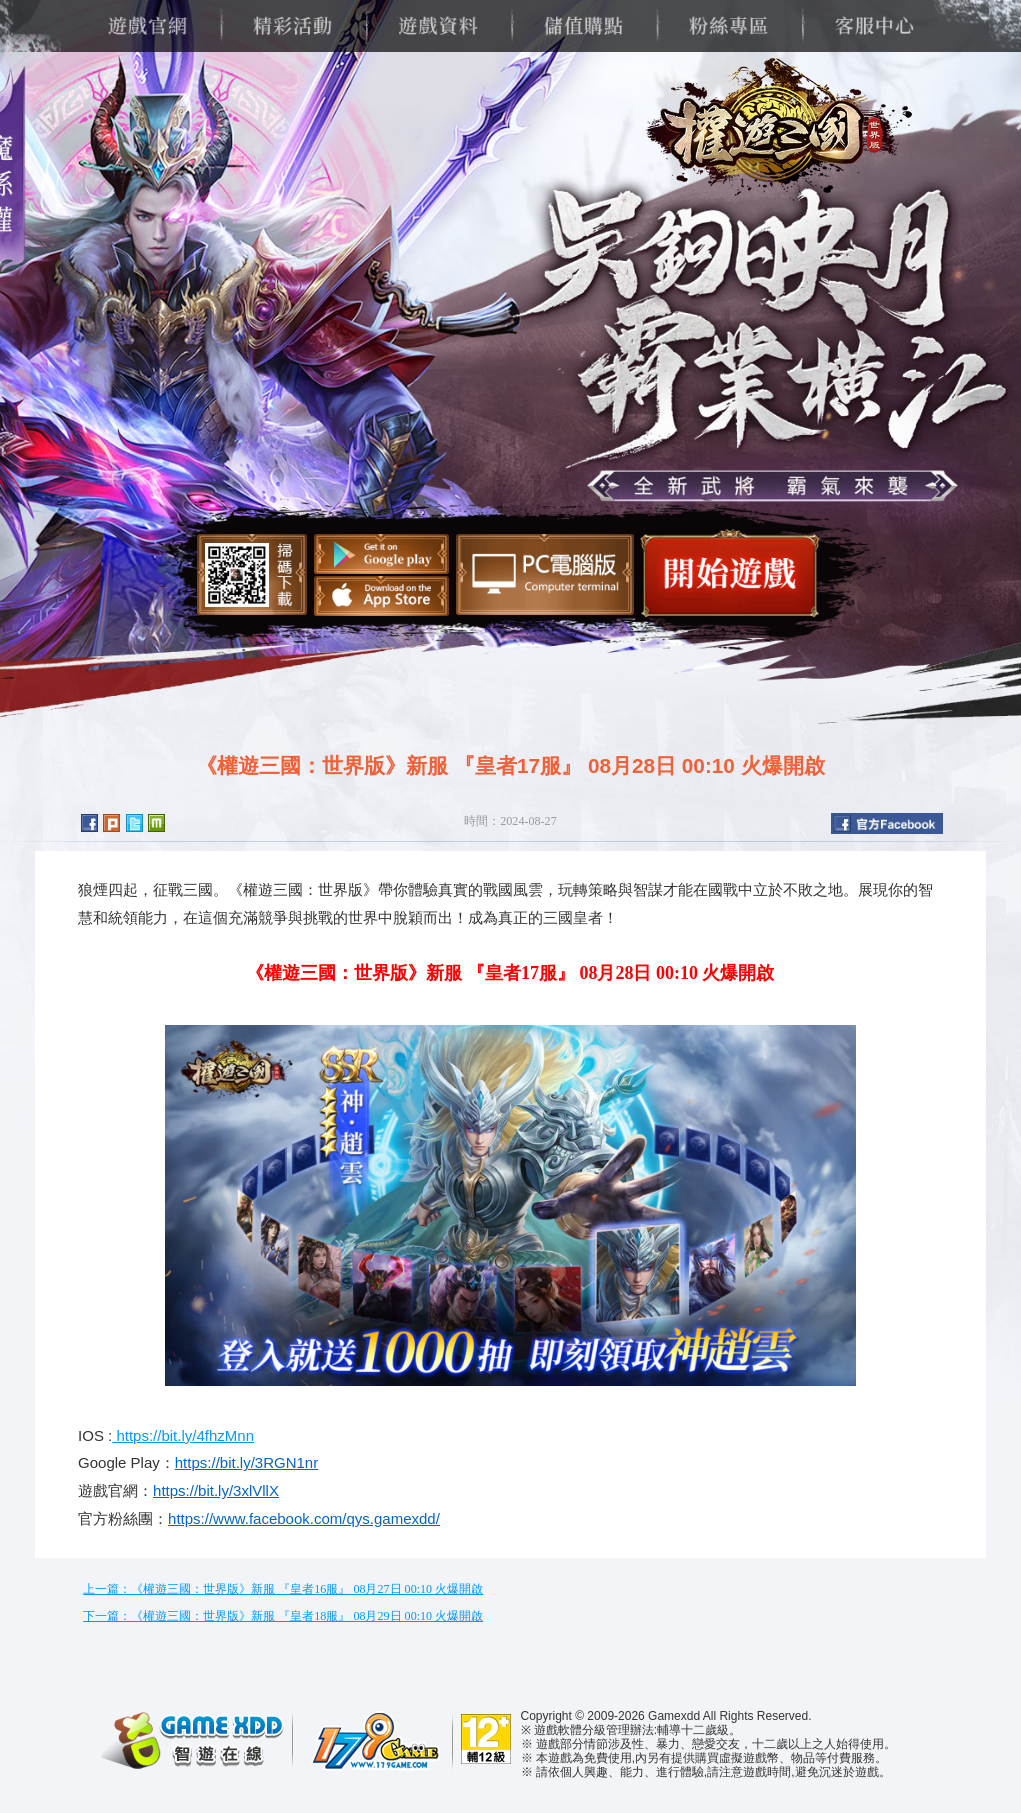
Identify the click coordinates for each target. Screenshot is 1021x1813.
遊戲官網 (147, 26)
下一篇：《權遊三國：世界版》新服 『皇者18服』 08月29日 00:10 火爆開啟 (283, 1616)
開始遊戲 (730, 573)
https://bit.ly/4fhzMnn (183, 1435)
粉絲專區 (728, 26)
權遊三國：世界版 (772, 130)
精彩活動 (292, 26)
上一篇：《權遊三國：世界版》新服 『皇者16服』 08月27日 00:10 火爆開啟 (283, 1589)
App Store (381, 596)
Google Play (381, 554)
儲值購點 (583, 26)
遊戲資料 (437, 26)
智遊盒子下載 (545, 574)
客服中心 (873, 26)
